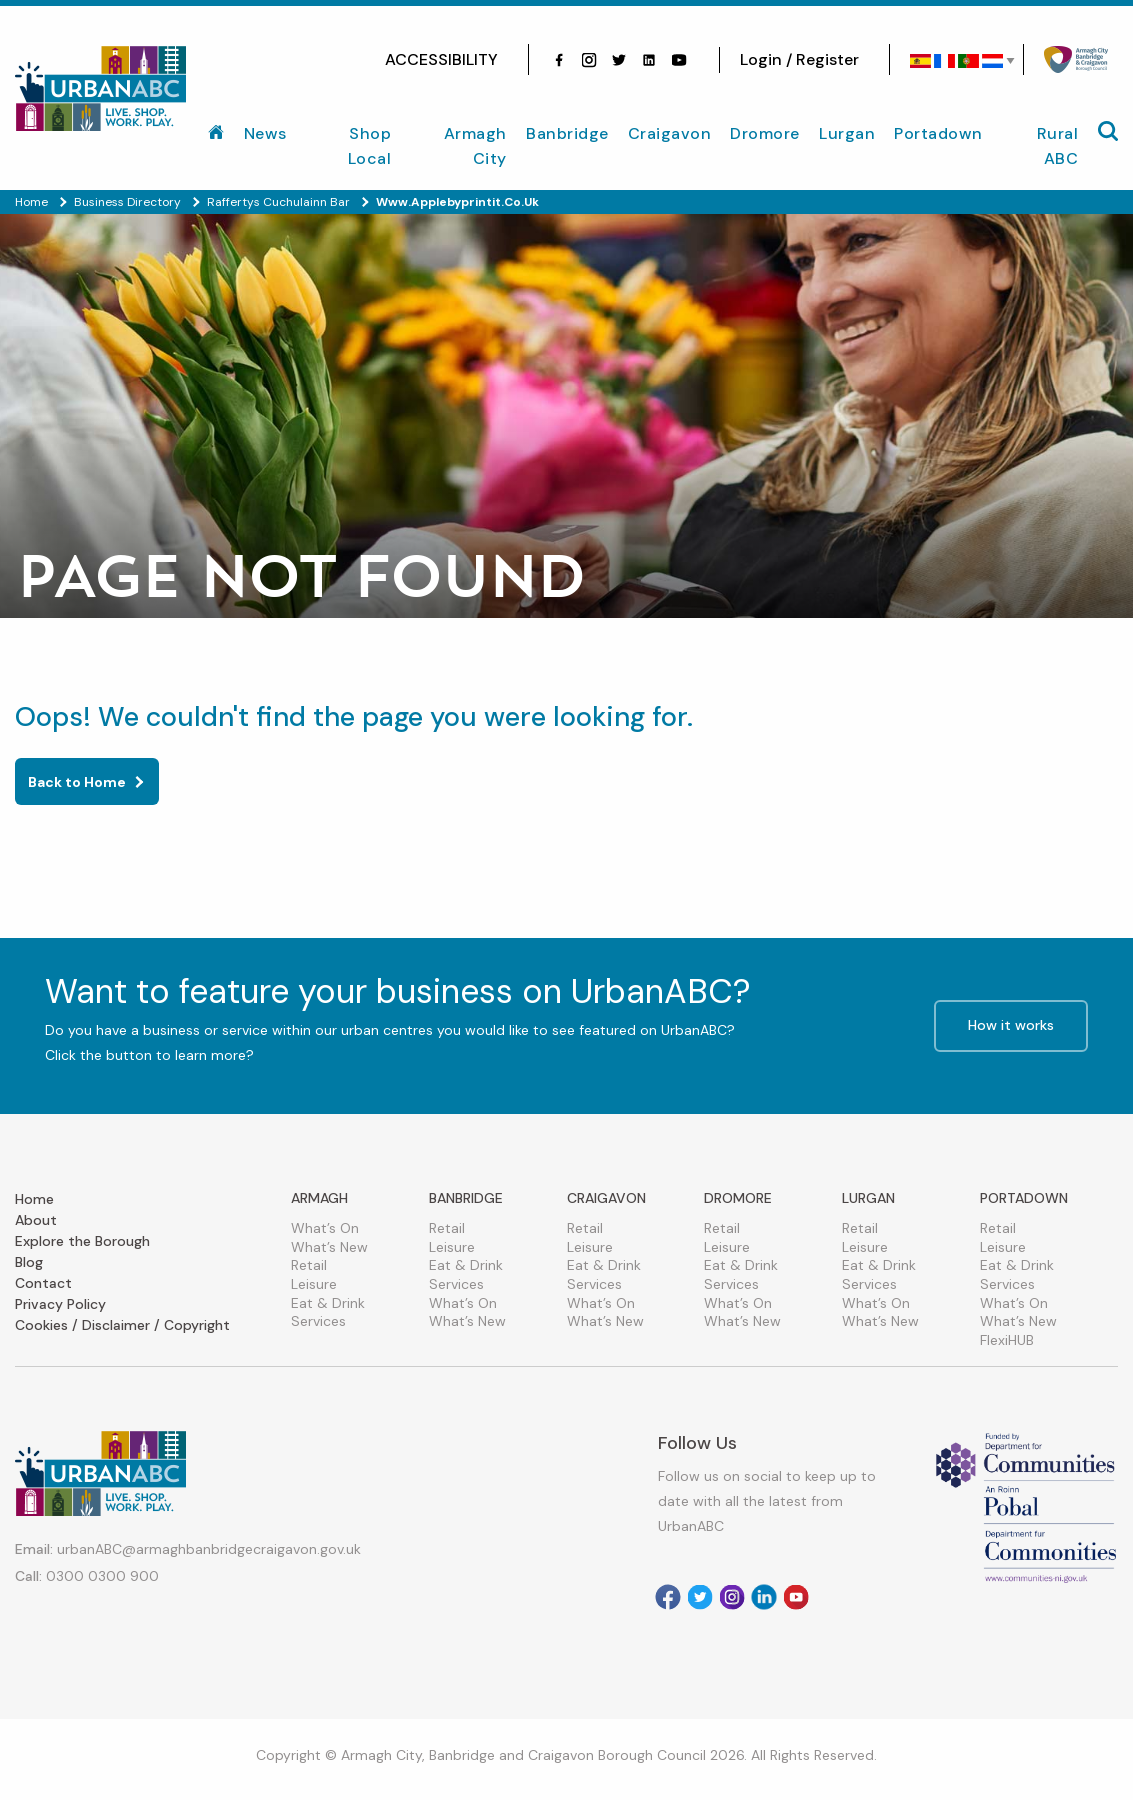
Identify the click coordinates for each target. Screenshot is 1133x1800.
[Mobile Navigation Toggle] (1108, 131)
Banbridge (567, 133)
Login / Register (799, 59)
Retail (309, 1265)
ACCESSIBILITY (441, 59)
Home (34, 1199)
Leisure (314, 1284)
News (265, 133)
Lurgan (847, 133)
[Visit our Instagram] (589, 60)
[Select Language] (956, 61)
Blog (29, 1262)
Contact (43, 1283)
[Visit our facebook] (559, 60)
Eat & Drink (328, 1303)
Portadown (938, 133)
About (36, 1220)
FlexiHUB (1007, 1340)
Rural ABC (1058, 146)
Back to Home (77, 782)
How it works (1011, 1025)
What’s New (329, 1247)
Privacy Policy (60, 1304)
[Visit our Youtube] (679, 60)
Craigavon (670, 133)
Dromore (765, 133)
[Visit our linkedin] (649, 60)
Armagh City (475, 146)
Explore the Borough (82, 1241)
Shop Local (370, 146)
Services (318, 1321)
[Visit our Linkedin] (764, 1597)
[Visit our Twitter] (619, 60)
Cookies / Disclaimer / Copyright (122, 1325)
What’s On (325, 1228)
